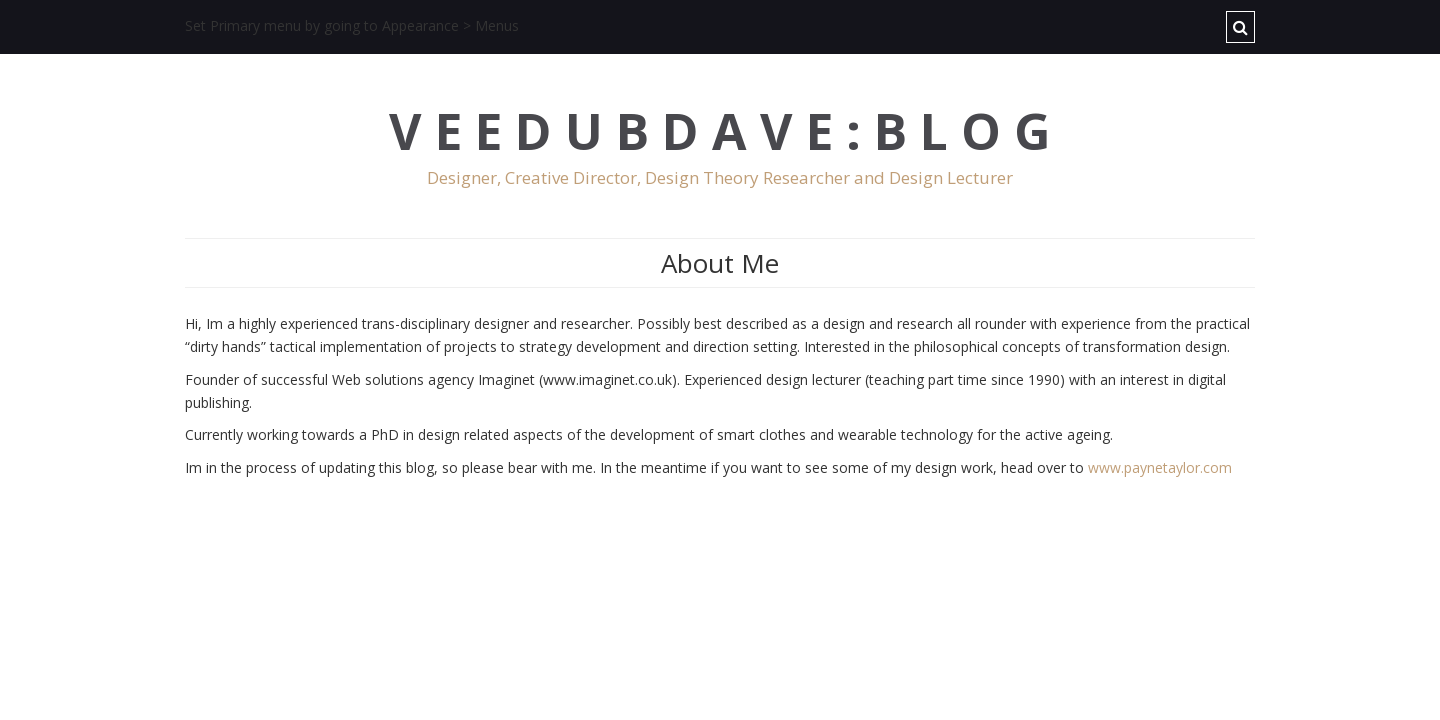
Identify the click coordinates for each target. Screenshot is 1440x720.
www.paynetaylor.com (1160, 467)
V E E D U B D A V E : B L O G (720, 131)
